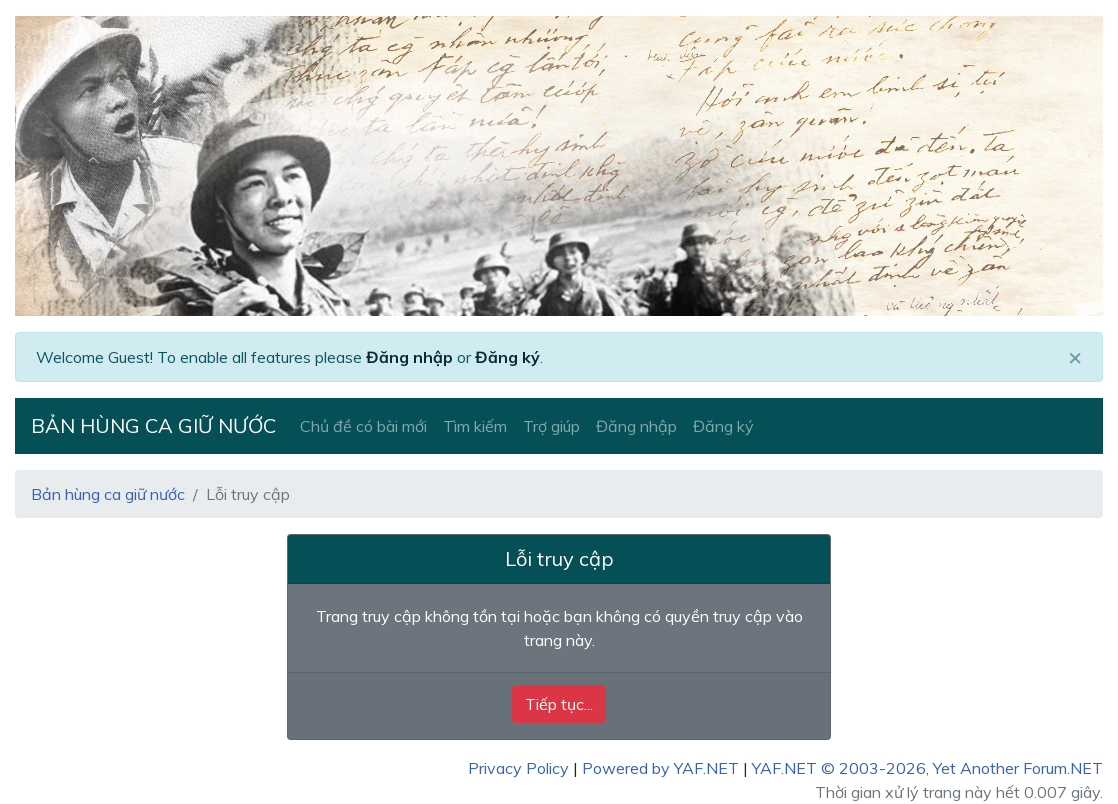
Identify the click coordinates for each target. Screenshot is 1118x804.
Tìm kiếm (475, 426)
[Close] (1075, 357)
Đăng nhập (409, 357)
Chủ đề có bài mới (363, 426)
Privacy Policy (518, 768)
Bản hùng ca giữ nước (153, 425)
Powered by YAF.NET (660, 768)
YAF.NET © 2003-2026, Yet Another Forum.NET (927, 768)
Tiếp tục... (559, 704)
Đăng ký (507, 357)
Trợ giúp (551, 426)
